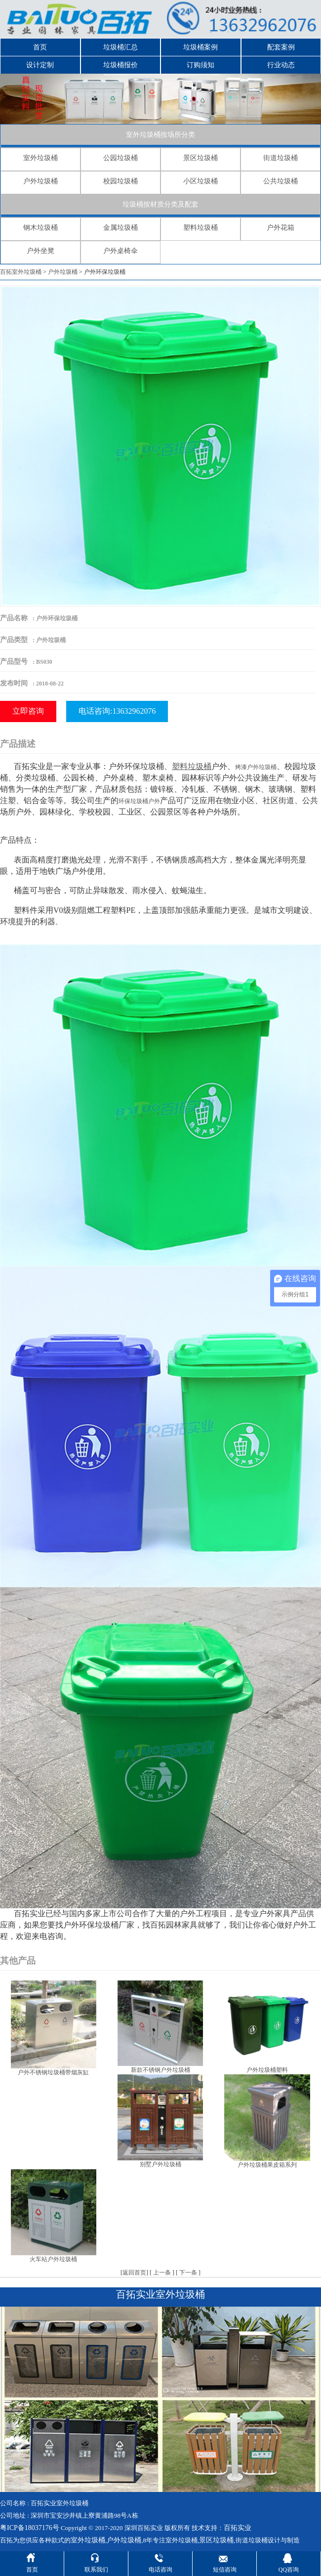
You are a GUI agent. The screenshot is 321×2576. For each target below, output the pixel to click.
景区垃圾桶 (200, 158)
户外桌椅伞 (120, 251)
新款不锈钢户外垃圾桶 (160, 2069)
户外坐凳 (40, 251)
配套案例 (281, 47)
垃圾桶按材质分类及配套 (160, 204)
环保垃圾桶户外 (139, 801)
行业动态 (281, 65)
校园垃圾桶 (120, 181)
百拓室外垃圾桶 (20, 271)
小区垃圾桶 (200, 181)
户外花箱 (280, 227)
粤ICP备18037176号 (29, 2528)
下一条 (188, 2272)
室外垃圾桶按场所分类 (160, 134)
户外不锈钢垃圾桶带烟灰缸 (53, 2072)
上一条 (162, 2272)
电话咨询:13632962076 (117, 711)
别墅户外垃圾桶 (160, 2164)
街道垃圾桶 (280, 158)
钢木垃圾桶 (40, 227)
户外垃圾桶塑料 (267, 2069)
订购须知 (200, 65)
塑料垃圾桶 (200, 227)
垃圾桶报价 (120, 65)
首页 (40, 47)
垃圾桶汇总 (120, 47)
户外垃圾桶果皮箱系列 (267, 2164)
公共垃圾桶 (280, 181)
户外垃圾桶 (40, 181)
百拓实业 (237, 2528)
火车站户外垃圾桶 (53, 2259)
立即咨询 (28, 711)
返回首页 (134, 2272)
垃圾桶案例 (200, 47)
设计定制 (40, 65)
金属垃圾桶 (120, 227)
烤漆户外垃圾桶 (256, 767)
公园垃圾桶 (120, 158)
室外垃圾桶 (40, 158)
